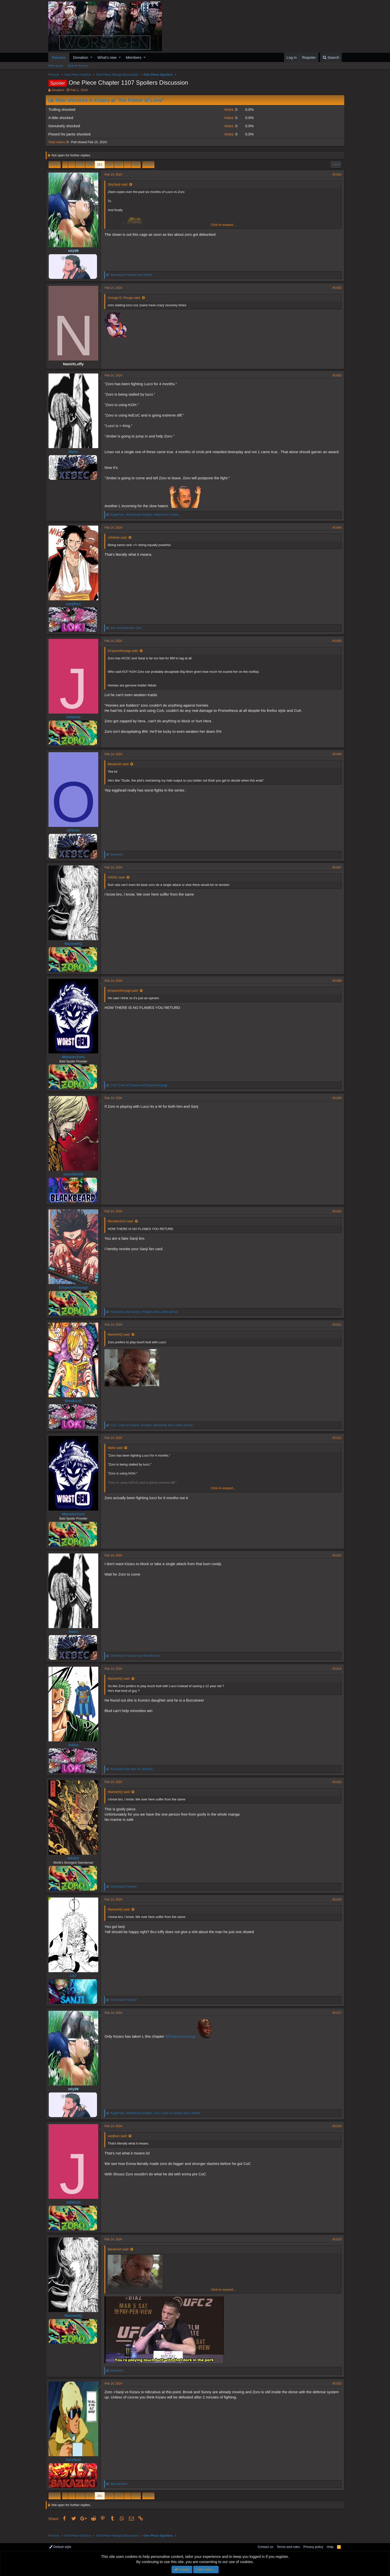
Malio (75, 451)
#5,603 (334, 375)
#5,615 (334, 1787)
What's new (107, 57)
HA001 (76, 1863)
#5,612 (334, 1443)
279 (80, 164)
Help (330, 2547)
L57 (76, 1981)
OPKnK (75, 835)
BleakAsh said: (121, 769)
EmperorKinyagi (75, 1292)
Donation (80, 57)
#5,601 (334, 174)
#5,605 (334, 646)
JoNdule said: (120, 543)
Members (134, 57)
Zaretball (76, 2465)
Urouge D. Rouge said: (126, 298)
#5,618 (334, 2131)
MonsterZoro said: (123, 1226)
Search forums (78, 65)
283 (119, 164)
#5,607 (334, 872)
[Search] (331, 57)
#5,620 (334, 2389)
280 (90, 164)
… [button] (71, 164)
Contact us (265, 2547)
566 (136, 164)
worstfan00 (76, 1179)
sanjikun (75, 609)
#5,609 (334, 1103)
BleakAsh (75, 1406)
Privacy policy (313, 2547)
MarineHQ (76, 949)
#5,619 (334, 2244)
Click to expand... (223, 225)
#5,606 (334, 759)
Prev (55, 164)
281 (99, 164)
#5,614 (334, 1674)
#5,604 (334, 533)
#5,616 (334, 1904)
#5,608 (334, 986)
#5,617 (334, 2018)
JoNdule (75, 722)
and (134, 275)
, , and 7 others (147, 520)
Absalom (57, 90)
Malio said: (118, 1453)
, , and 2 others (157, 2118)
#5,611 (334, 1330)
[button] (91, 57)
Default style (60, 2547)
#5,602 (334, 288)
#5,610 (334, 1216)
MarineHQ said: (121, 1340)
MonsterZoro (75, 1062)
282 (109, 164)
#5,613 (334, 1560)
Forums (59, 57)
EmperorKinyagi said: (125, 656)
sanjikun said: (120, 2141)
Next (147, 164)
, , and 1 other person (147, 1317)
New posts (55, 65)
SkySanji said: (120, 184)
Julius (75, 1750)
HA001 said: (119, 882)
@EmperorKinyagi (183, 2041)
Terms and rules (288, 2547)
